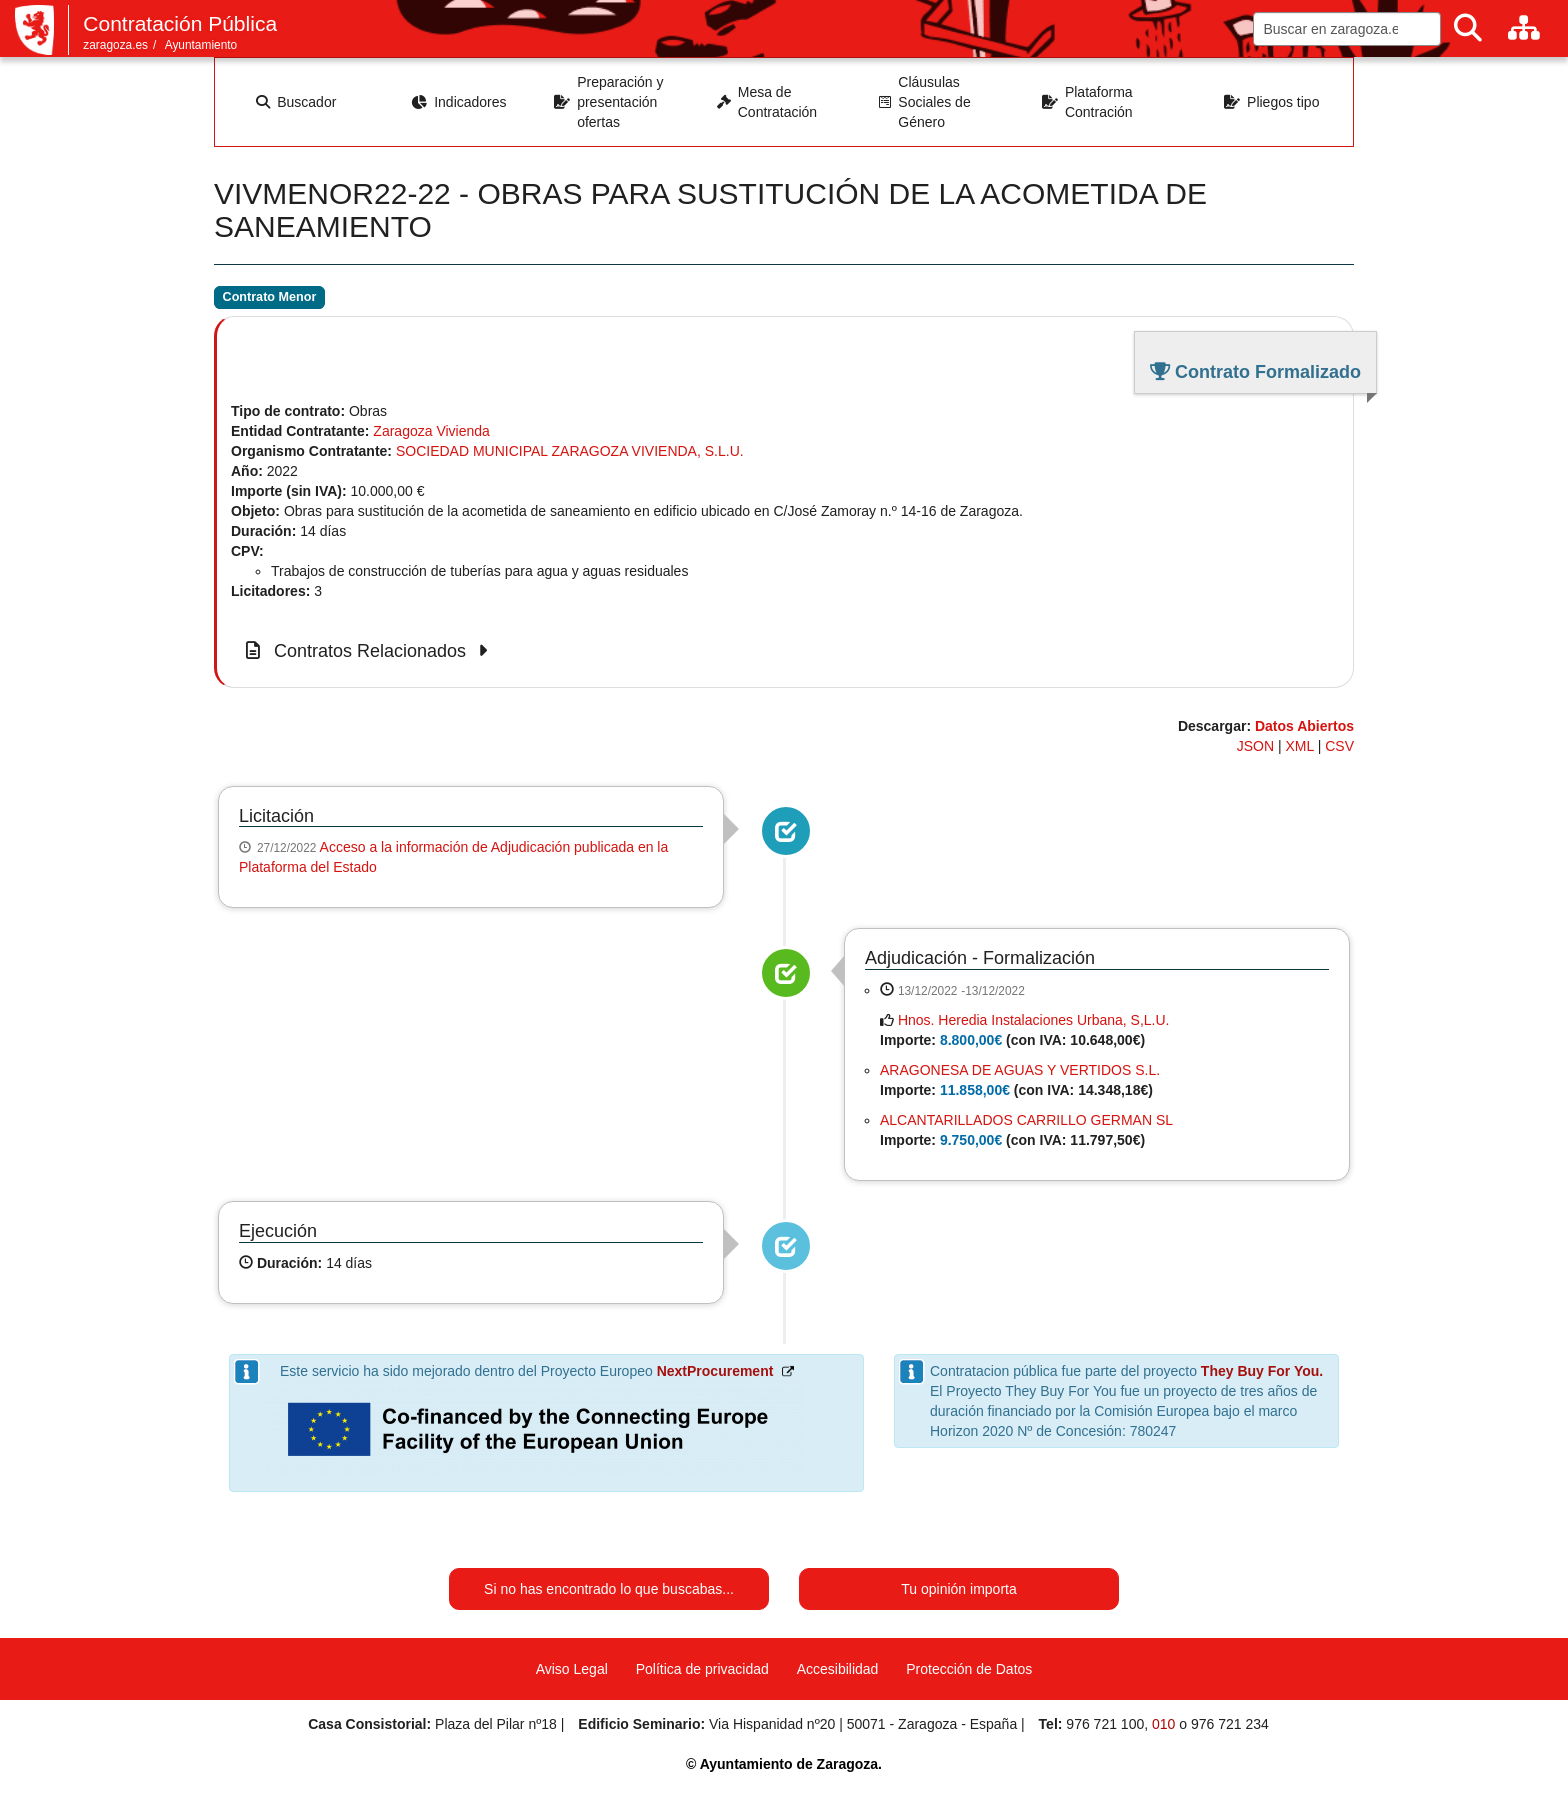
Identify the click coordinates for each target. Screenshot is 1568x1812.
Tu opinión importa (958, 1589)
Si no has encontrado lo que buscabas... (609, 1589)
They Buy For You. (1262, 1371)
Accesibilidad (838, 1669)
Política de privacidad (702, 1669)
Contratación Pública (180, 23)
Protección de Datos (969, 1669)
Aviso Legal (572, 1669)
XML (1300, 746)
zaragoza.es (115, 45)
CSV (1339, 746)
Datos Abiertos (1304, 726)
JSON (1255, 746)
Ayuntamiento (201, 45)
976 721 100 (1105, 1724)
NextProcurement (715, 1371)
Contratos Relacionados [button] (370, 651)
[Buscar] (1468, 28)
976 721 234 (1230, 1724)
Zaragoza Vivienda (431, 431)
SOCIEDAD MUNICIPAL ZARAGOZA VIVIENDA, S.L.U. (570, 451)
